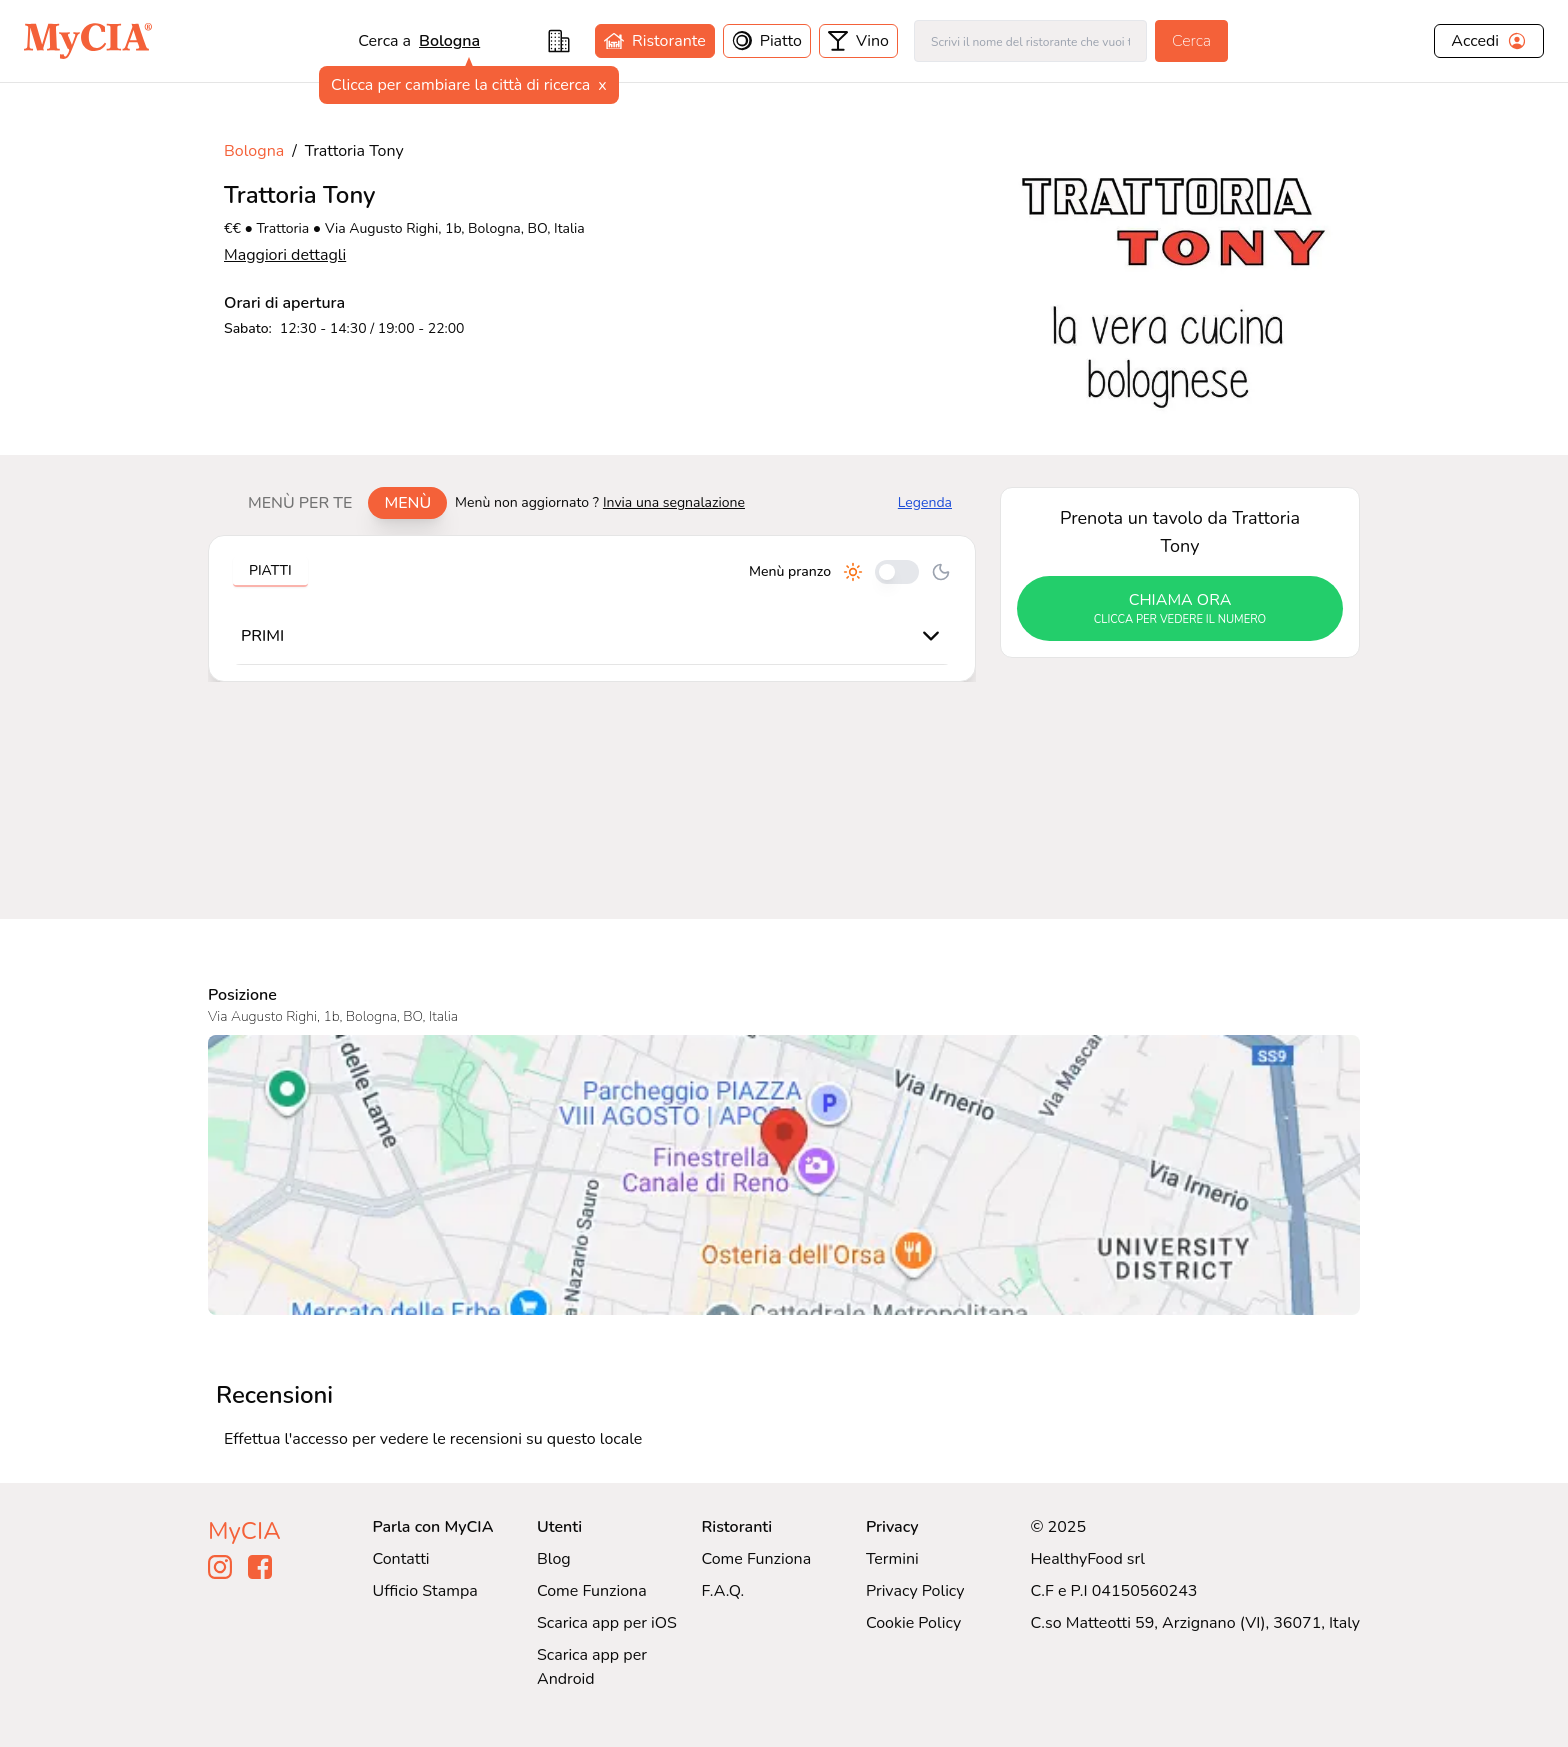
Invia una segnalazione (674, 502)
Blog (554, 1559)
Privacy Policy (915, 1591)
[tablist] (339, 503)
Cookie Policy (913, 1623)
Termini (892, 1559)
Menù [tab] (407, 503)
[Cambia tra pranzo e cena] (897, 572)
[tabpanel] (592, 608)
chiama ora (1180, 609)
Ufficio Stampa (425, 1591)
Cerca (1191, 41)
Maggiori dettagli (285, 255)
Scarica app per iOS (607, 1623)
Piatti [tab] (270, 570)
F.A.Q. (722, 1591)
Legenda (925, 502)
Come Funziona (592, 1591)
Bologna (449, 41)
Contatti (401, 1559)
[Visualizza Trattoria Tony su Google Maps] (784, 1175)
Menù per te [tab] (300, 503)
